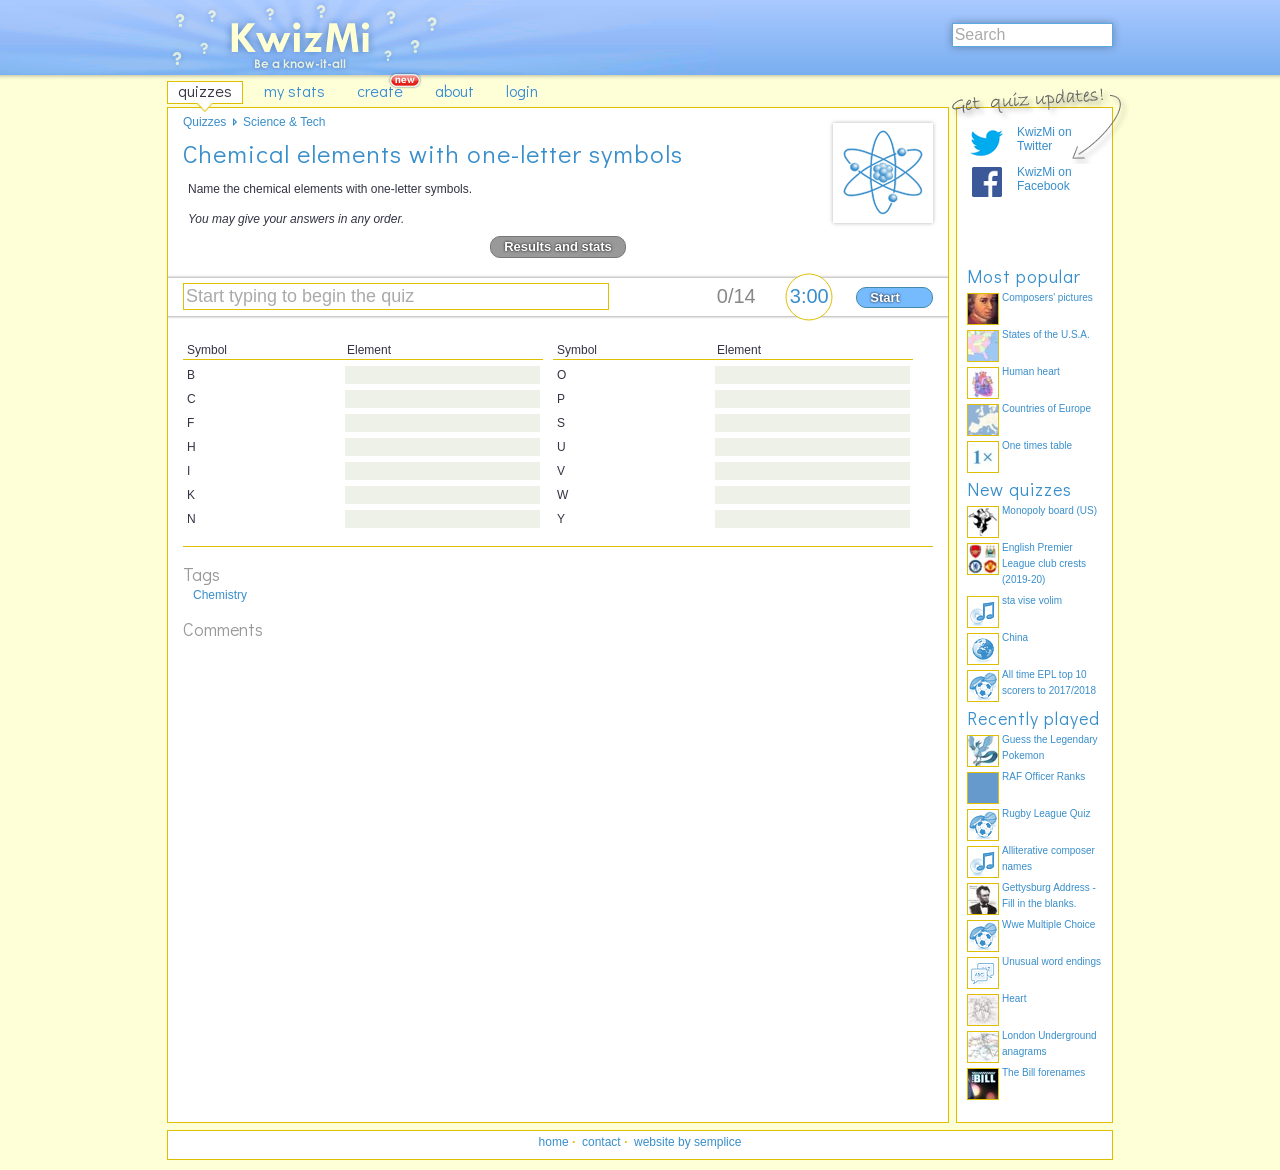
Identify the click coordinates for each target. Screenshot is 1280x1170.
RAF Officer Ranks (1043, 776)
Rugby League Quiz (1046, 813)
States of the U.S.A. (1046, 334)
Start (885, 297)
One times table (1037, 445)
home (554, 1142)
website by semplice (687, 1142)
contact (601, 1142)
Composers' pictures (1047, 297)
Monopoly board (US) (1049, 510)
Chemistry (220, 595)
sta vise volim (1032, 600)
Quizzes (204, 122)
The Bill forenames (1043, 1072)
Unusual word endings (1051, 961)
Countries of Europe (1046, 408)
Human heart (1031, 371)
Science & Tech (284, 122)
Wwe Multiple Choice (1048, 924)
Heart (1014, 998)
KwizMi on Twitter (1044, 139)
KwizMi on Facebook (1044, 179)
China (1015, 637)
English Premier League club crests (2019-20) (1044, 563)
